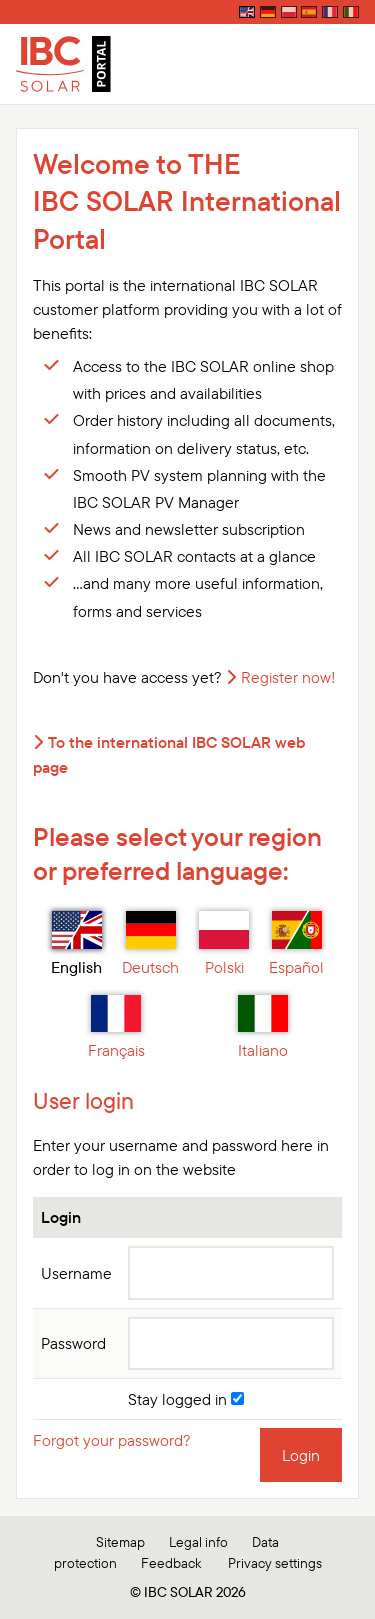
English (76, 944)
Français (116, 1028)
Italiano (263, 1028)
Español (296, 944)
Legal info (198, 1542)
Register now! (288, 677)
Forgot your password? (112, 1440)
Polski (224, 944)
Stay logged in (186, 1399)
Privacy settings (275, 1563)
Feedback (171, 1563)
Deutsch (150, 944)
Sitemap (120, 1542)
